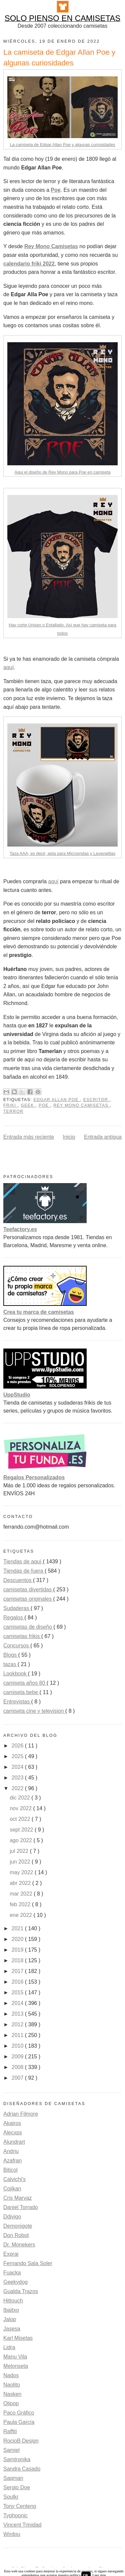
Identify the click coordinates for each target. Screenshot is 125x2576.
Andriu (11, 2151)
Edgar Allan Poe (56, 1099)
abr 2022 (21, 1883)
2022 (18, 1788)
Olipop (11, 2403)
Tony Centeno (19, 2506)
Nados (11, 2375)
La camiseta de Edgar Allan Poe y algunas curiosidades (62, 144)
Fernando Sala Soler (27, 2263)
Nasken (12, 2394)
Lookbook (15, 1673)
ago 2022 (21, 1840)
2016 (18, 1982)
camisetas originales (28, 1599)
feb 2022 (21, 1904)
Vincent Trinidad (22, 2525)
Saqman (13, 2478)
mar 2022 (22, 1894)
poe (44, 1105)
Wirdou (11, 2534)
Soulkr (10, 2497)
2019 (18, 1950)
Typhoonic (15, 2515)
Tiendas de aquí (23, 1561)
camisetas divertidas (28, 1589)
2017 (18, 1971)
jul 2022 (20, 1851)
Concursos (16, 1645)
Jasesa (11, 2329)
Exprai (10, 2254)
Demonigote (17, 2226)
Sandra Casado (21, 2469)
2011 (18, 2035)
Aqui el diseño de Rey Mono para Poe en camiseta (62, 472)
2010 (18, 2046)
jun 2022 (21, 1862)
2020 (18, 1939)
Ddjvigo (12, 2216)
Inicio (69, 1137)
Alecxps (12, 2132)
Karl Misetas (18, 2338)
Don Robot (16, 2235)
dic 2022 (20, 1797)
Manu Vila (15, 2357)
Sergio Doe (16, 2487)
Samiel (11, 2450)
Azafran (12, 2160)
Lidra (9, 2347)
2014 (18, 2003)
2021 (18, 1928)
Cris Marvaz (17, 2198)
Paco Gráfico (18, 2413)
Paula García (18, 2422)
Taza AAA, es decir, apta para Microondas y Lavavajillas (62, 853)
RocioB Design (21, 2441)
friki (10, 1105)
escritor (96, 1099)
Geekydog (15, 2282)
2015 (18, 1992)
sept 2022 (22, 1830)
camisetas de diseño (28, 1627)
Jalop (9, 2319)
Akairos (12, 2123)
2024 (18, 1767)
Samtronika (16, 2459)
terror (13, 1111)
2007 (18, 2078)
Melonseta (15, 2366)
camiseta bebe (21, 1692)
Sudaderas (17, 1608)
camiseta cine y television (34, 1711)
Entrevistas (17, 1701)
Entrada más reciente (28, 1137)
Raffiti (10, 2431)
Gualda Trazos (20, 2291)
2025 (18, 1756)
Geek (28, 1105)
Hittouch (13, 2300)
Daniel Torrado (20, 2207)
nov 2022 (21, 1808)
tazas (10, 1664)
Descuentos (18, 1580)
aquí (8, 667)
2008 (18, 2067)
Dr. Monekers (19, 2244)
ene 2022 (21, 1915)
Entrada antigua (103, 1137)
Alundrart (14, 2142)
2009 (18, 2056)
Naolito (11, 2385)
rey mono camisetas (81, 1105)
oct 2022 (21, 1819)
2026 (18, 1745)
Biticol (10, 2170)
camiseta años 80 (25, 1683)
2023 (18, 1777)
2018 (18, 1960)
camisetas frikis (22, 1636)
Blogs (10, 1655)
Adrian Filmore (20, 2114)
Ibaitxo (11, 2310)
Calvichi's (14, 2179)
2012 (18, 2024)
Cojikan (12, 2188)
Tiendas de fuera (24, 1571)
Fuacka (12, 2272)
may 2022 (22, 1872)
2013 (18, 2014)
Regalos (13, 1617)
